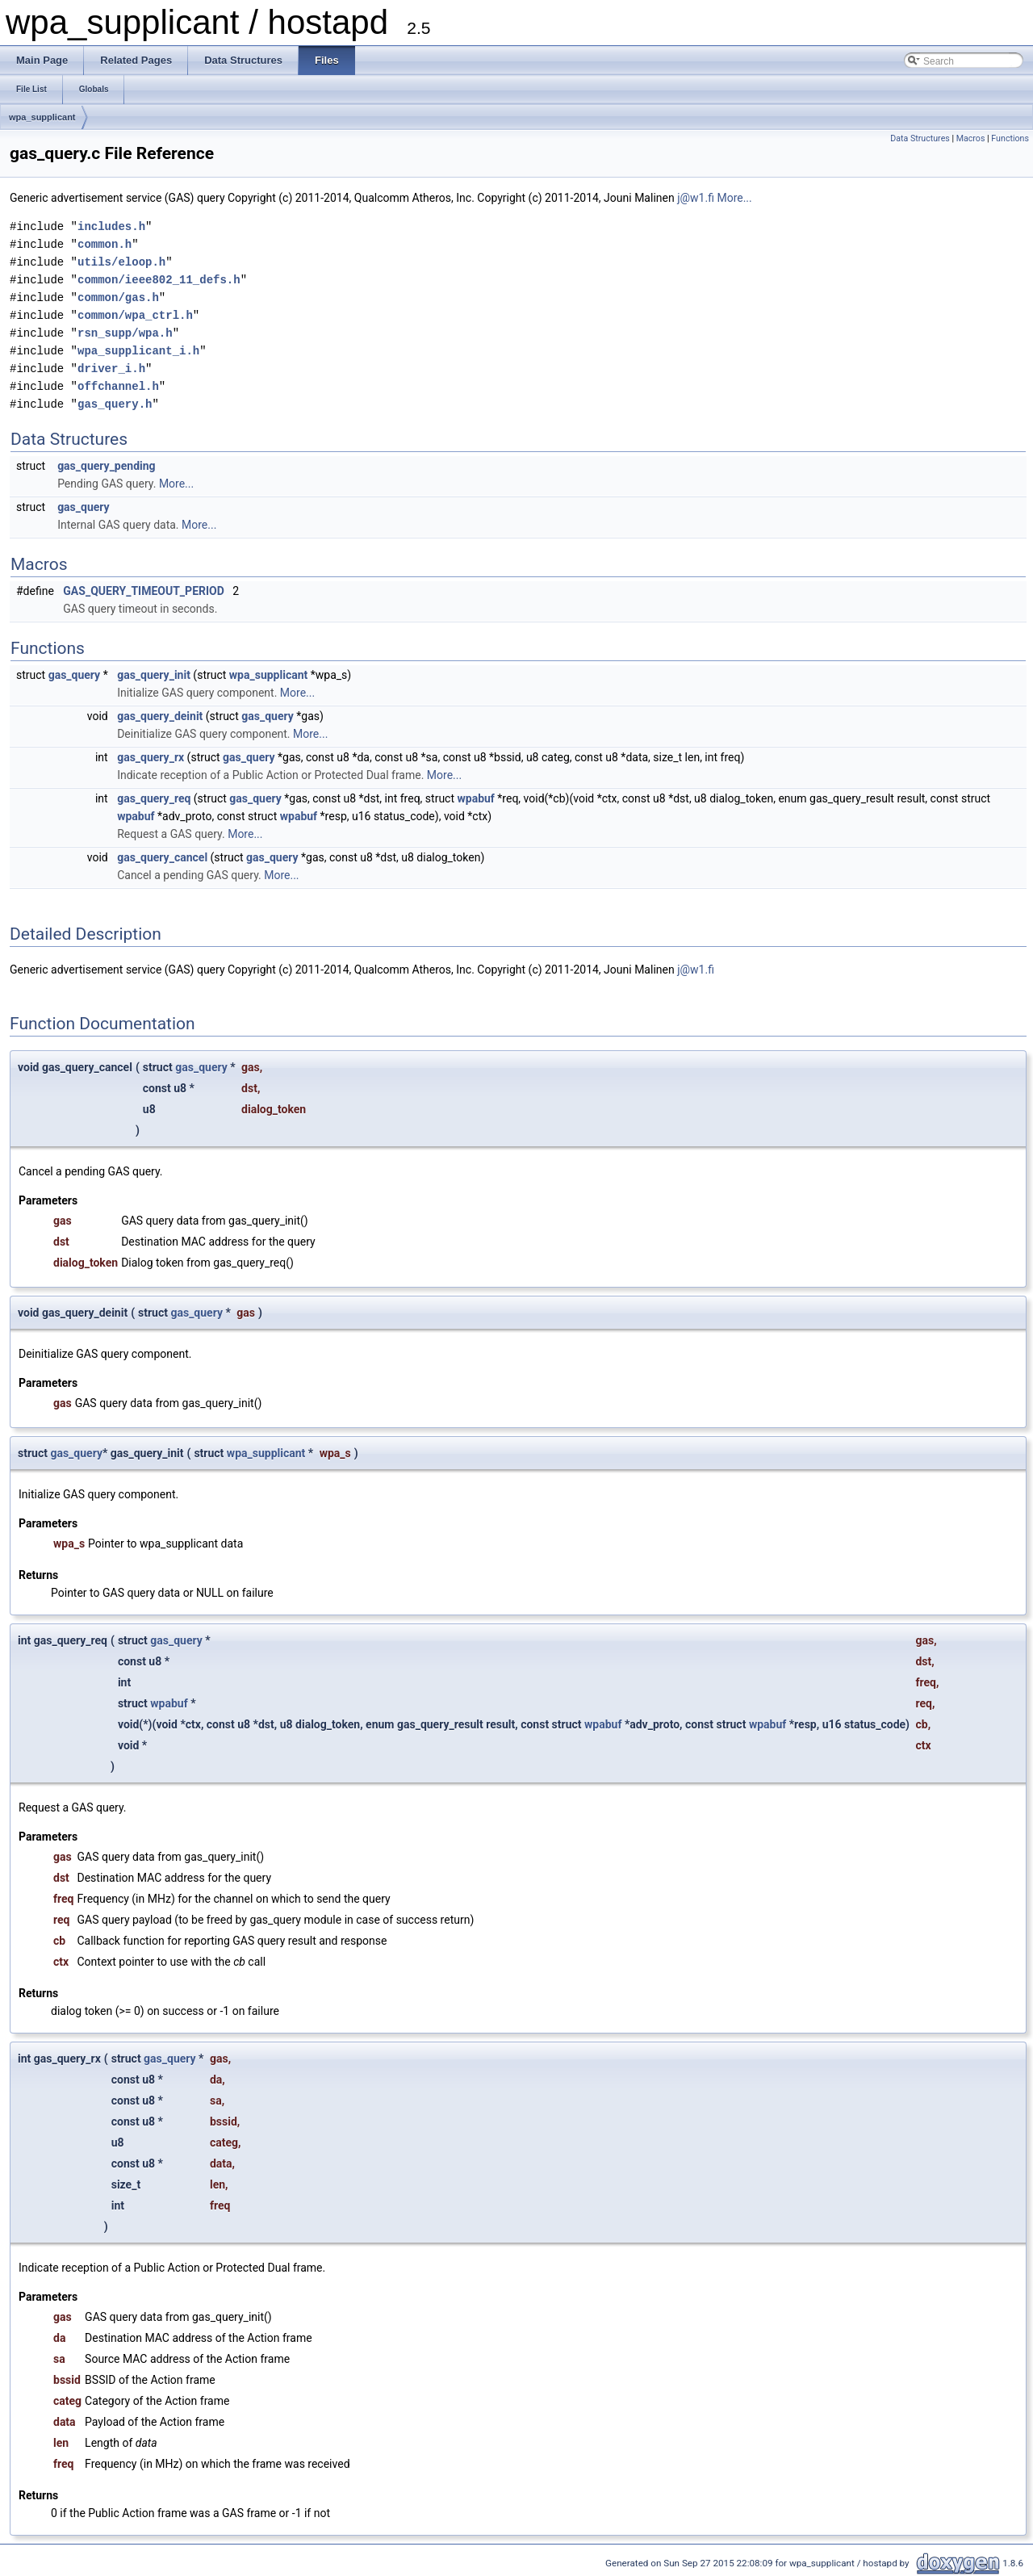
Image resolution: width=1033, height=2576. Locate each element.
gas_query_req (153, 798)
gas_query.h (114, 404)
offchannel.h (118, 386)
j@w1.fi (695, 197)
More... (734, 197)
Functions (1010, 138)
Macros (970, 138)
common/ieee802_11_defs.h (158, 279)
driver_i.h (111, 368)
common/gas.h (118, 297)
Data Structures (920, 138)
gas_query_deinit (160, 716)
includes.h (111, 226)
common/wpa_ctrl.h (135, 315)
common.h (104, 244)
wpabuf (475, 798)
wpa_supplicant (42, 117)
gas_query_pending (106, 465)
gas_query (83, 507)
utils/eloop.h (121, 262)
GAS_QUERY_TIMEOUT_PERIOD (143, 590)
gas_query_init (153, 674)
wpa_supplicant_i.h (138, 350)
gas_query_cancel (162, 857)
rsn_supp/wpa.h (125, 333)
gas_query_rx (150, 757)
